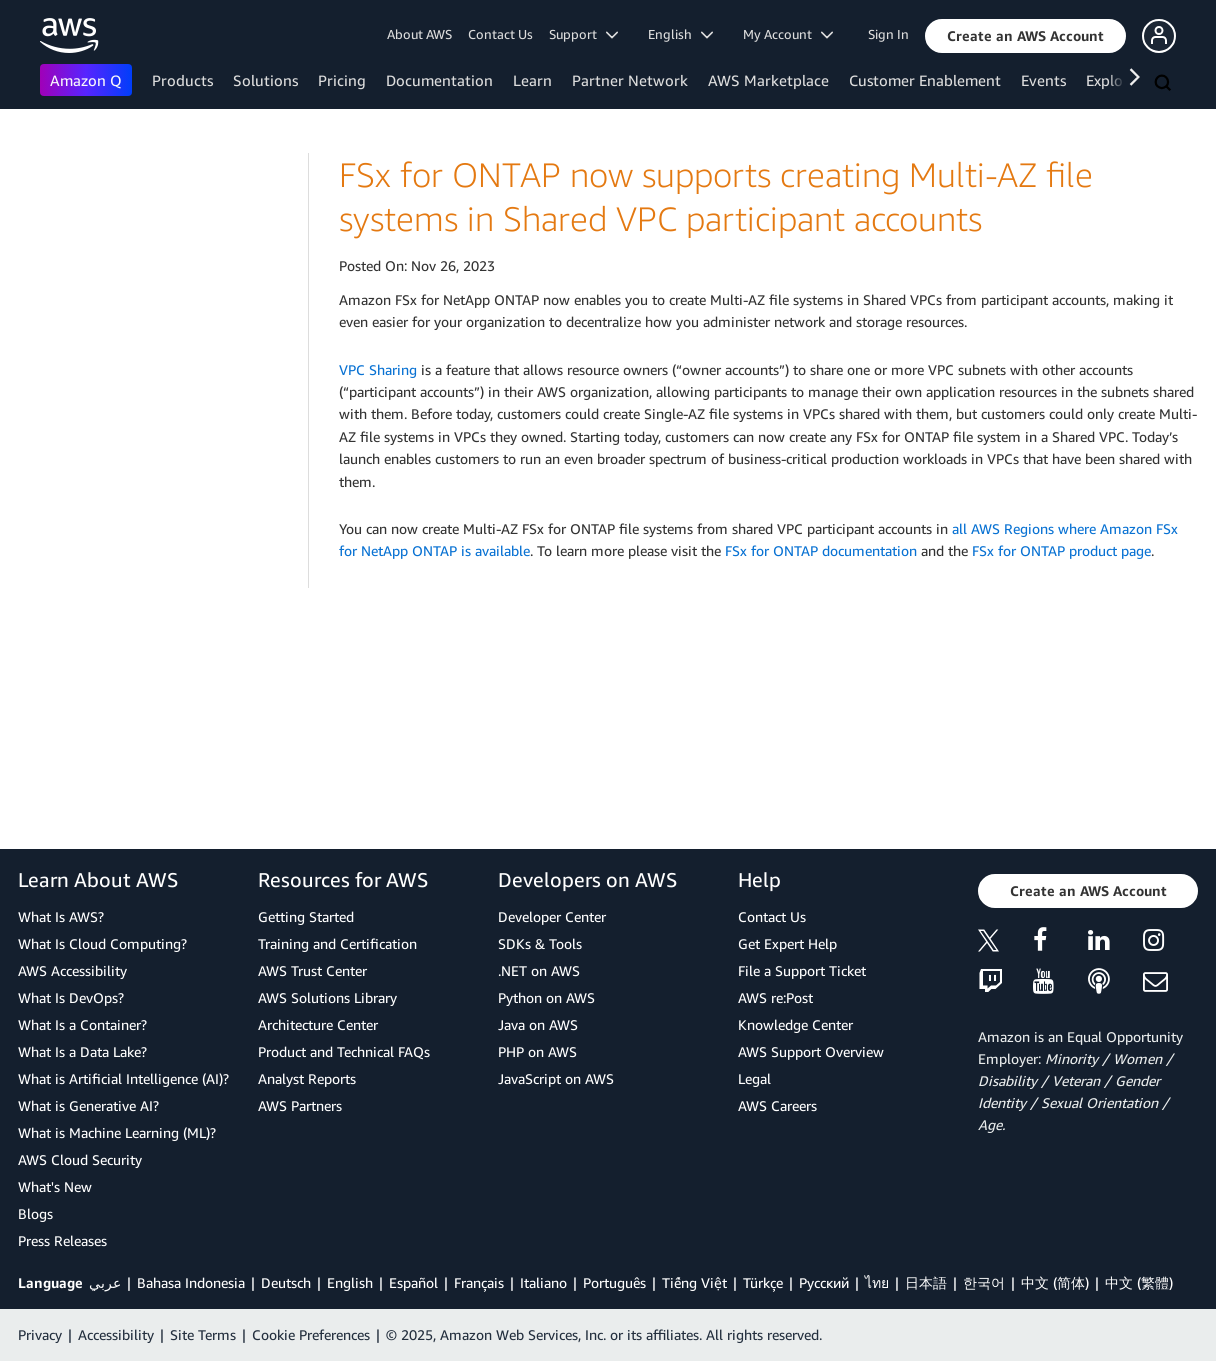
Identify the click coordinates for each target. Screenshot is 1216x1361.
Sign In (888, 34)
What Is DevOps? (71, 997)
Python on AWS (546, 997)
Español (413, 1282)
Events (1043, 80)
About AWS (419, 34)
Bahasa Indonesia (191, 1282)
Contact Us (500, 34)
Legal (754, 1078)
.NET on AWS (539, 970)
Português (614, 1282)
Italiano (543, 1282)
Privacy (40, 1334)
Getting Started (306, 916)
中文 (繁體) (1139, 1282)
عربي (105, 1282)
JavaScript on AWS (556, 1078)
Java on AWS (538, 1024)
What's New (55, 1186)
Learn (532, 80)
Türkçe (763, 1282)
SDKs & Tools (540, 943)
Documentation (439, 80)
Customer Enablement (925, 80)
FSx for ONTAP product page (1061, 550)
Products (182, 80)
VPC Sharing (378, 369)
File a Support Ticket (802, 970)
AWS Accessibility (72, 970)
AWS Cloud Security (80, 1159)
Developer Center (552, 916)
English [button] (680, 34)
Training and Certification (337, 943)
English (350, 1282)
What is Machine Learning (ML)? (117, 1132)
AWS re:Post (775, 997)
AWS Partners (300, 1105)
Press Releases (62, 1240)
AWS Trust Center (312, 970)
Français (479, 1282)
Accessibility (116, 1334)
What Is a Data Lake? (82, 1051)
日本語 (926, 1282)
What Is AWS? (61, 916)
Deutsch (286, 1282)
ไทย (877, 1282)
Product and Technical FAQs (344, 1051)
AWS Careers (777, 1105)
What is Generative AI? (88, 1105)
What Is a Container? (82, 1024)
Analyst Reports (307, 1078)
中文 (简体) (1055, 1282)
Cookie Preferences (311, 1334)
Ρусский (824, 1282)
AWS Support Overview (811, 1051)
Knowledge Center (795, 1024)
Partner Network (630, 80)
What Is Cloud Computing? (102, 943)
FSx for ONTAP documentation (821, 550)
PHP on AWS (537, 1051)
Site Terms (203, 1334)
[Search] (1165, 84)
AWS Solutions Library (327, 997)
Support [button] (583, 34)
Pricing (342, 80)
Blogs (35, 1213)
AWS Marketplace (768, 80)
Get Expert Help (787, 943)
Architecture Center (318, 1024)
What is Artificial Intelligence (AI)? (123, 1078)
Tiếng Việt (694, 1282)
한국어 (984, 1282)
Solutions (265, 80)
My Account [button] (788, 34)
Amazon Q (86, 80)
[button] (1025, 36)
